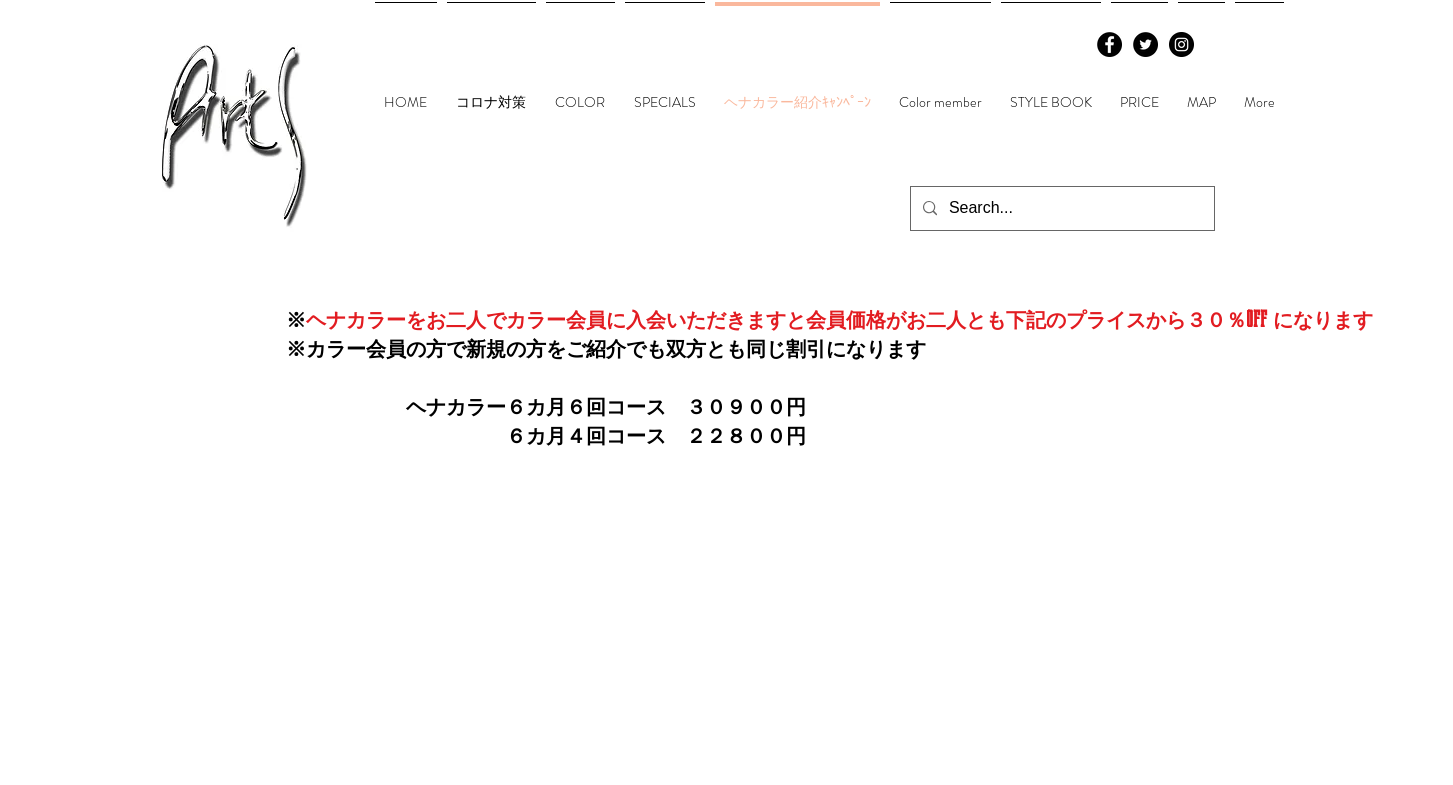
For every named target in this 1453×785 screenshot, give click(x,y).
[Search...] (1060, 208)
